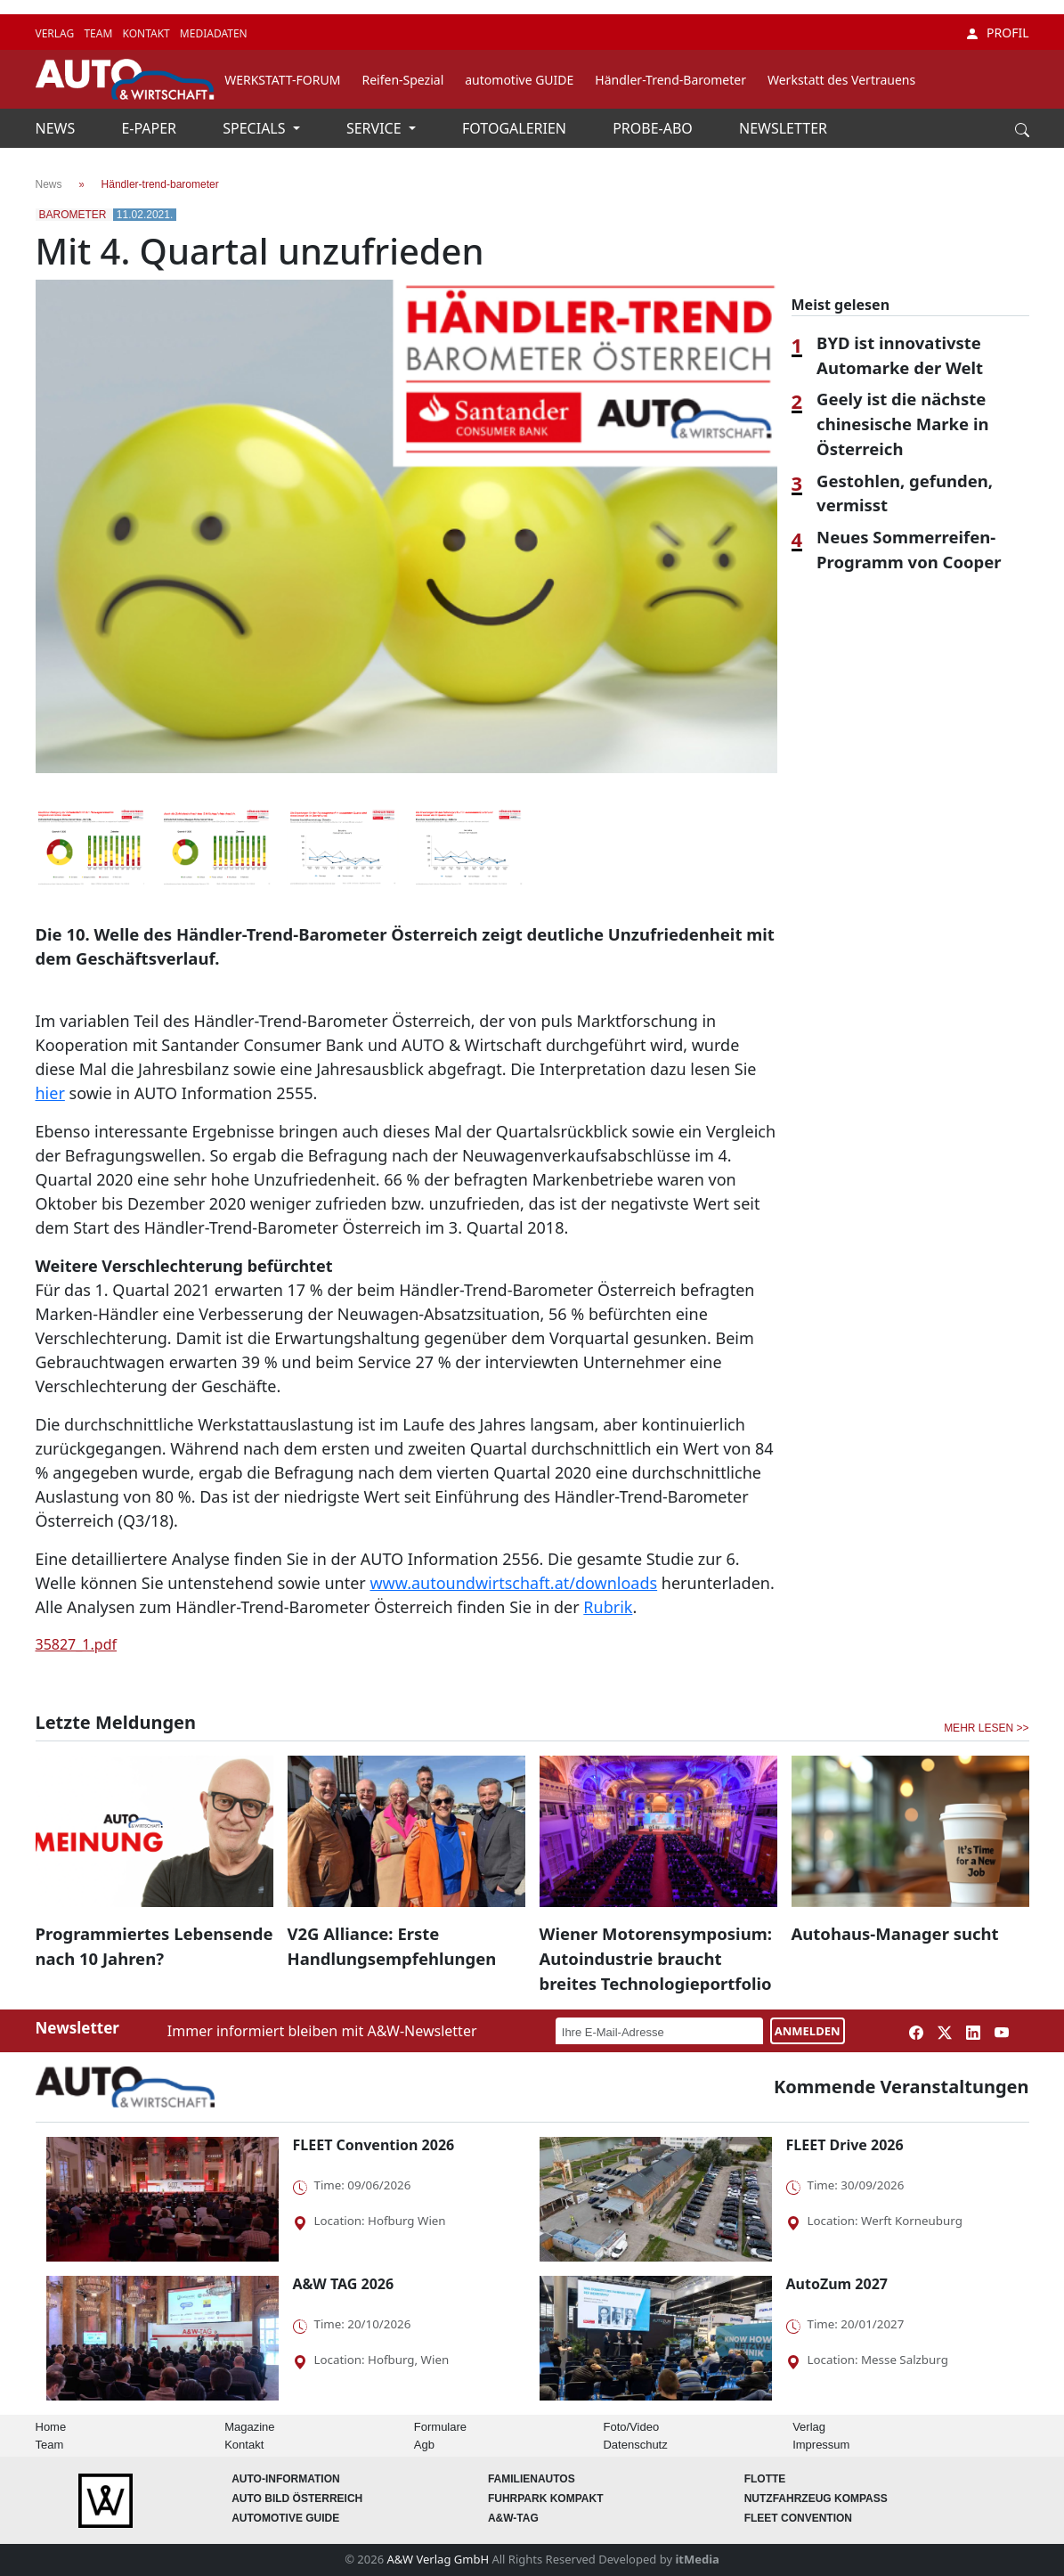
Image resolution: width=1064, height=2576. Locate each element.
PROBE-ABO (654, 128)
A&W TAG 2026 (343, 2284)
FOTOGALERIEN (516, 128)
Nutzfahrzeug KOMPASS (816, 2498)
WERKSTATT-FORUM (282, 79)
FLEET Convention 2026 (374, 2145)
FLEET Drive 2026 (845, 2145)
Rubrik (607, 1607)
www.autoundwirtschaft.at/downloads (513, 1583)
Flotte (765, 2479)
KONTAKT (147, 33)
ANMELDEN (808, 2031)
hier (50, 1093)
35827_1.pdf (77, 1644)
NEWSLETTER (783, 128)
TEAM (99, 33)
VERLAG (56, 33)
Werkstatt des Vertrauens (841, 79)
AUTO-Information (285, 2479)
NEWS (57, 128)
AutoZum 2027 (837, 2284)
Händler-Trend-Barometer (670, 79)
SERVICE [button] (375, 128)
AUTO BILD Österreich (296, 2498)
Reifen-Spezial (402, 79)
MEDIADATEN (214, 33)
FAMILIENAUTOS (531, 2479)
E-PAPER (150, 128)
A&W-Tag (513, 2518)
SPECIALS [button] (255, 128)
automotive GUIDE (519, 79)
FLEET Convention (798, 2518)
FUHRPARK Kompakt (546, 2498)
